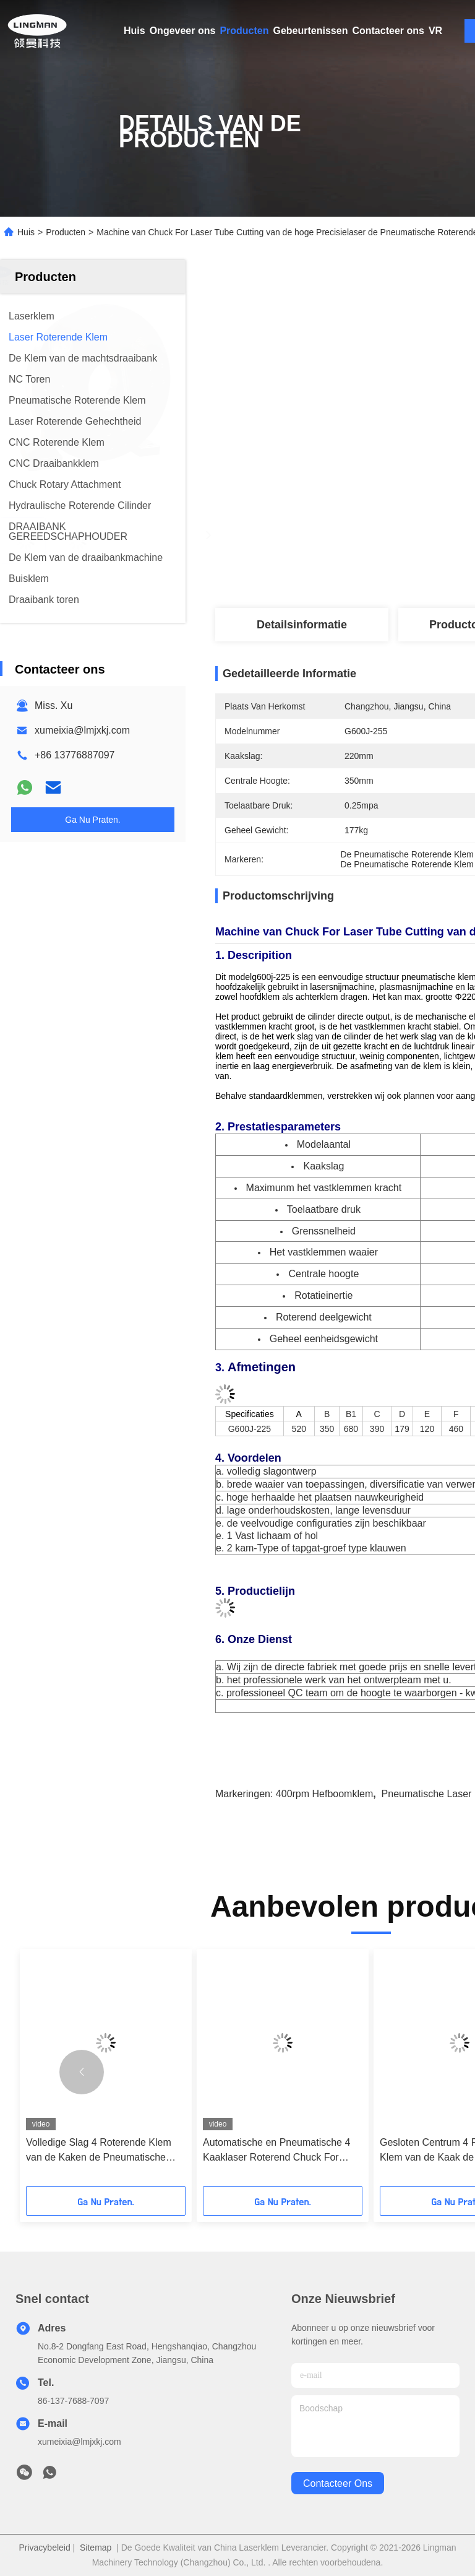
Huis (134, 30)
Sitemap (95, 2547)
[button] (81, 2072)
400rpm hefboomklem (324, 1794)
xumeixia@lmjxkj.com (82, 730)
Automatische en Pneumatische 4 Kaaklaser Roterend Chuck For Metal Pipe (276, 2151)
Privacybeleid (44, 2547)
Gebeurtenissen (310, 30)
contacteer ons (337, 2483)
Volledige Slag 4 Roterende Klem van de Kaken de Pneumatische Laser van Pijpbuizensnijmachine (98, 2151)
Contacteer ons (388, 30)
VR (435, 30)
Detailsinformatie (302, 624)
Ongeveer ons (183, 30)
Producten (244, 30)
